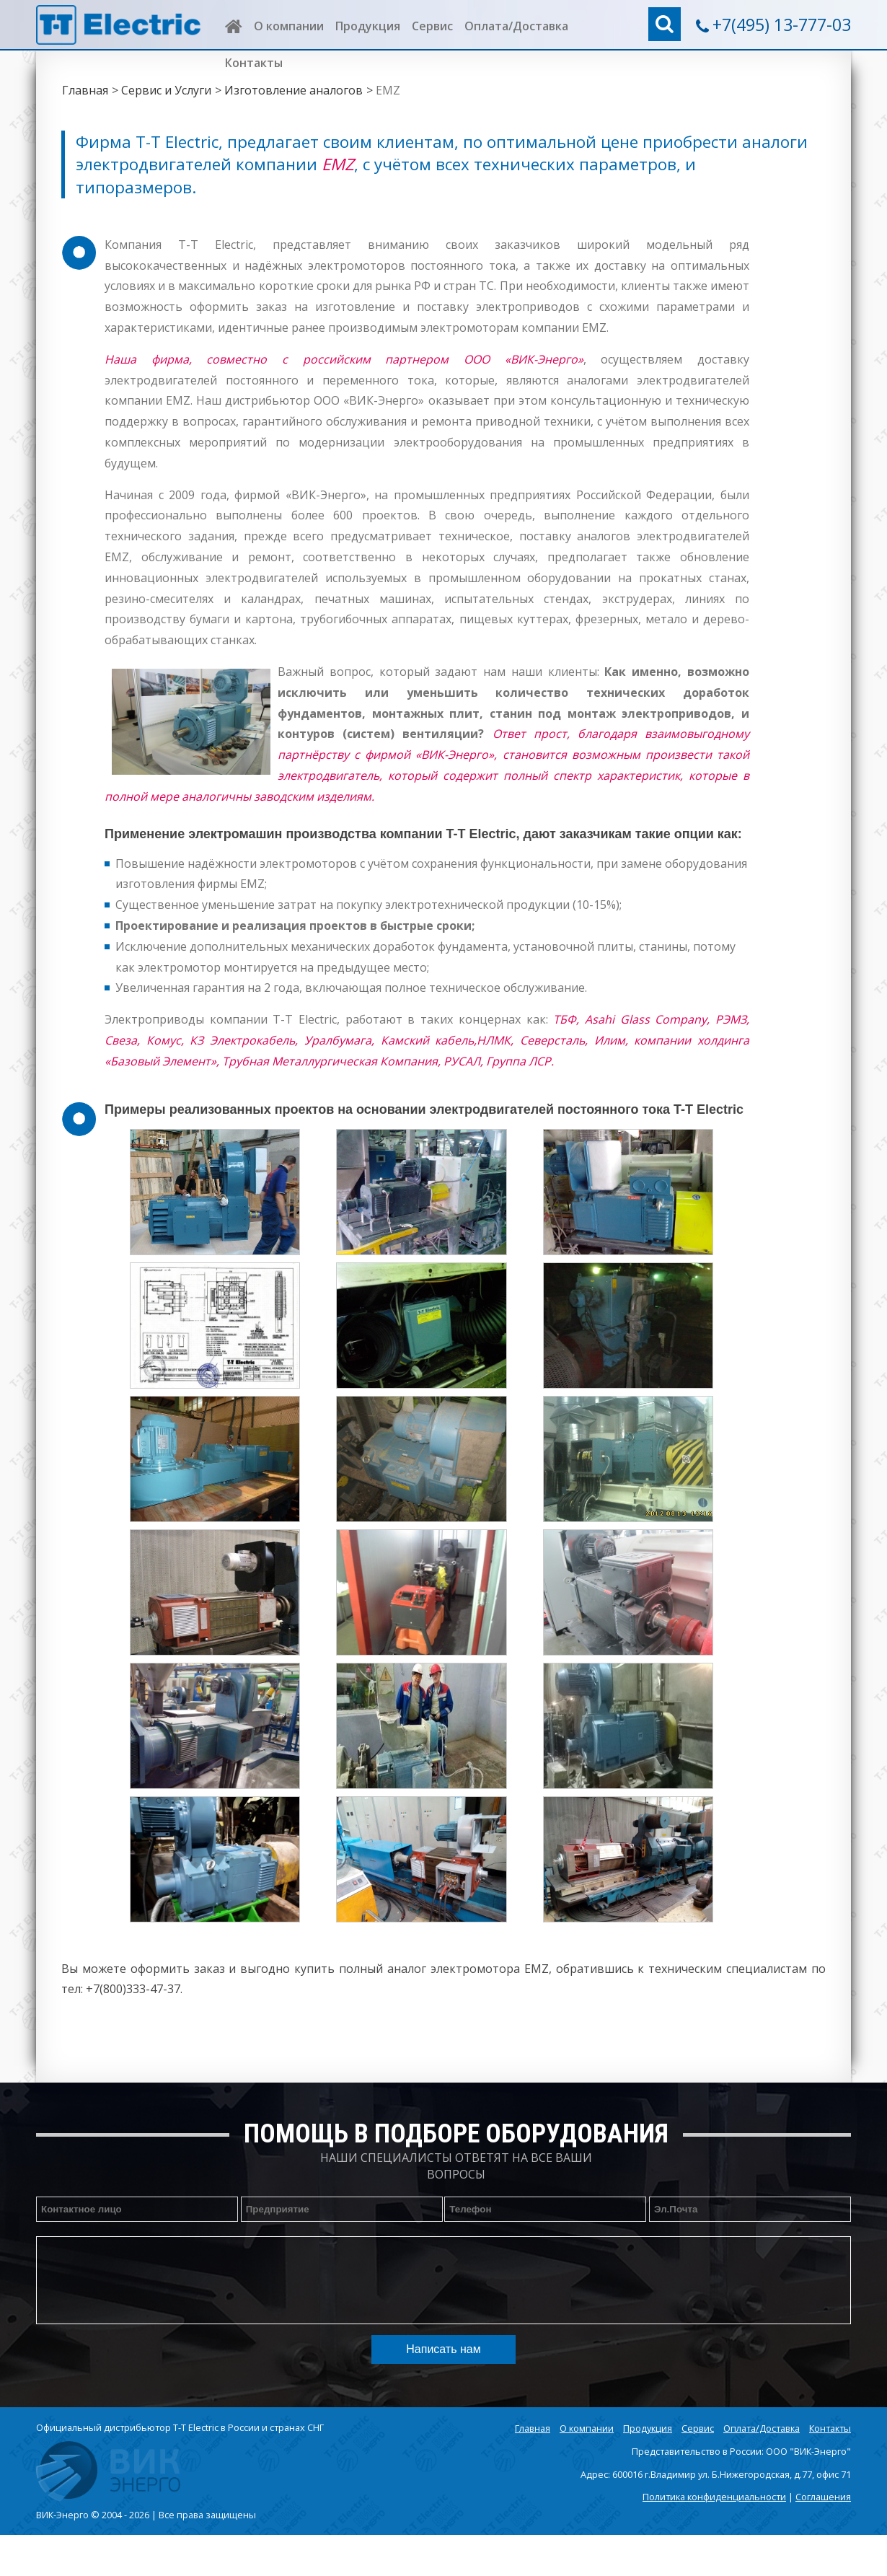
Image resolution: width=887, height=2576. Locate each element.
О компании (289, 26)
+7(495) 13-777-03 (781, 24)
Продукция (367, 26)
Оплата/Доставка (516, 26)
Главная (85, 90)
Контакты (254, 63)
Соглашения (823, 2496)
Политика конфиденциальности (714, 2496)
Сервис (432, 26)
